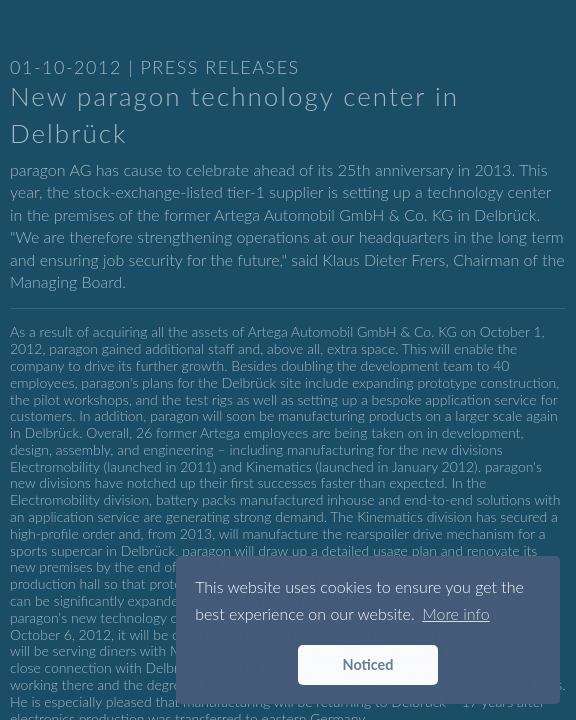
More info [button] (455, 613)
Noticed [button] (368, 664)
